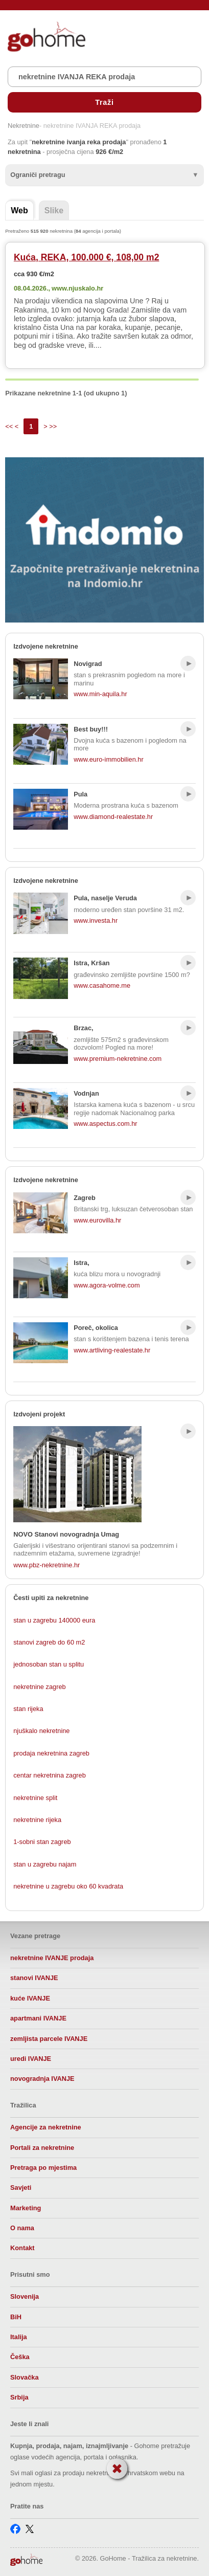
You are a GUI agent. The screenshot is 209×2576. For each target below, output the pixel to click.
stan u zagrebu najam (44, 1864)
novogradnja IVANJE (42, 2078)
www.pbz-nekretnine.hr (46, 1565)
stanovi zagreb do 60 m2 (49, 1642)
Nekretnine (23, 126)
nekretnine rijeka (37, 1820)
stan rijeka (28, 1709)
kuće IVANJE (30, 1998)
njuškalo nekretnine (41, 1731)
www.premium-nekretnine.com (117, 1058)
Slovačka (24, 2377)
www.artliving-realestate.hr (112, 1350)
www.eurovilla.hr (97, 1220)
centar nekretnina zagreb (49, 1775)
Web (19, 210)
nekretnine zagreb (39, 1687)
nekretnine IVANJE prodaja (52, 1958)
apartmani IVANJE (38, 2018)
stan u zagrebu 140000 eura (54, 1620)
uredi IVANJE (30, 2058)
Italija (18, 2337)
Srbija (19, 2397)
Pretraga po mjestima (43, 2167)
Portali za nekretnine (42, 2147)
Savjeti (20, 2187)
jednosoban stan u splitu (48, 1664)
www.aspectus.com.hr (105, 1123)
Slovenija (24, 2296)
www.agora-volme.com (107, 1285)
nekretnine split (35, 1798)
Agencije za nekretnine (45, 2127)
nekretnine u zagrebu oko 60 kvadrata (68, 1886)
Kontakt (22, 2248)
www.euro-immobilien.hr (109, 759)
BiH (15, 2317)
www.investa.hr (96, 920)
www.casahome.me (102, 985)
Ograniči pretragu (37, 175)
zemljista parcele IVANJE (48, 2038)
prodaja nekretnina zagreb (51, 1753)
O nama (22, 2228)
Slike (53, 210)
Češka (20, 2357)
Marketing (25, 2208)
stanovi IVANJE (34, 1978)
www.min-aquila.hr (100, 694)
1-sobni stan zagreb (42, 1842)
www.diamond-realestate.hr (113, 816)
